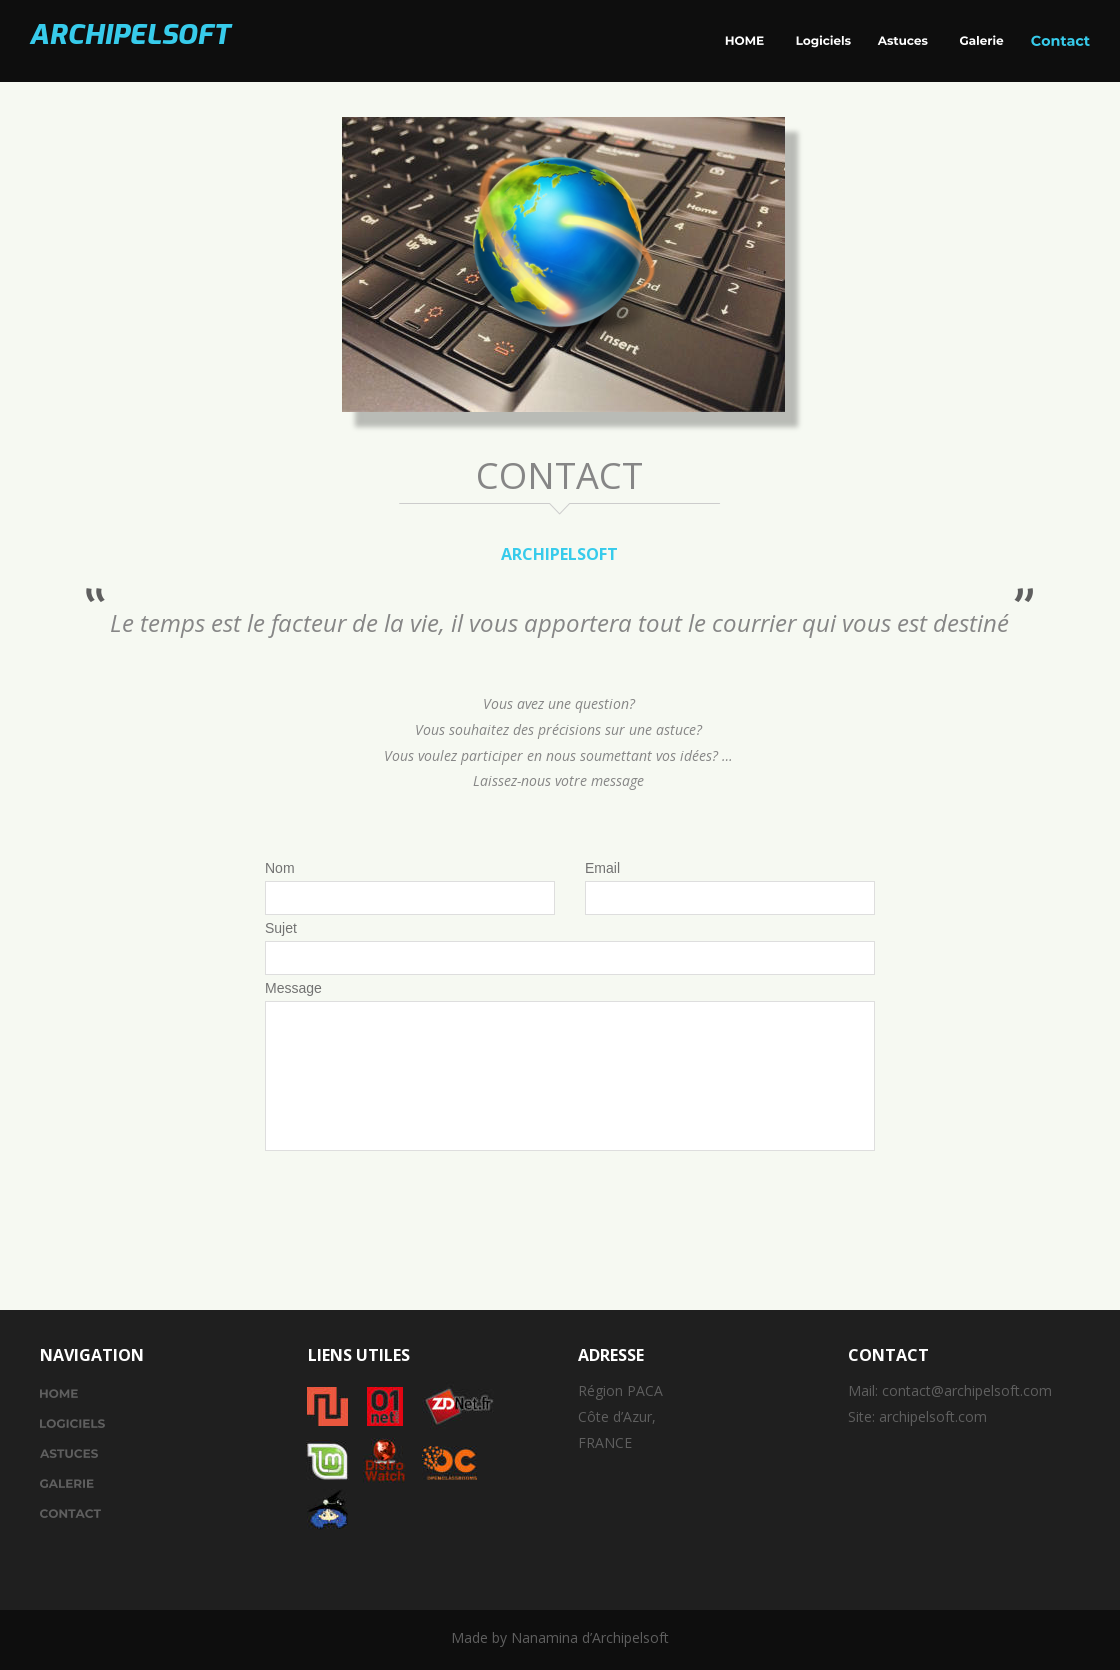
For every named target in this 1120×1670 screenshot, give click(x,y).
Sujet (281, 928)
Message (293, 988)
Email (602, 868)
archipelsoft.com (933, 1416)
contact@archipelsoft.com (967, 1390)
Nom (280, 868)
